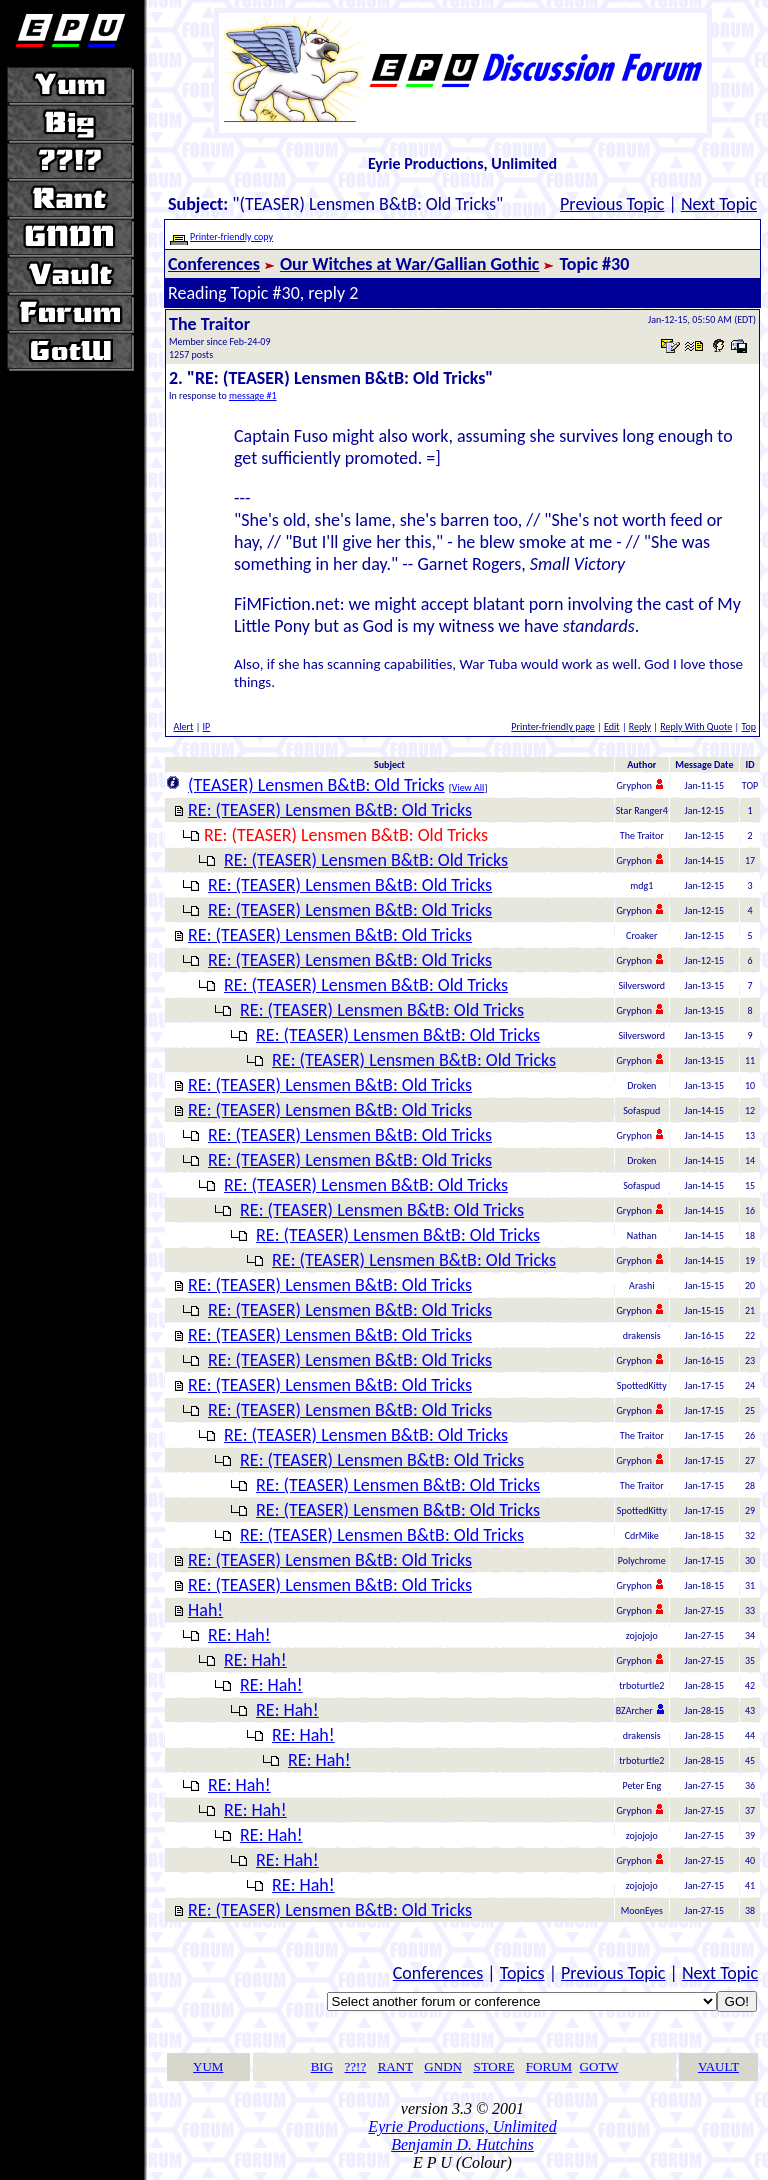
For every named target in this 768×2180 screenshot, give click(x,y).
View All (468, 787)
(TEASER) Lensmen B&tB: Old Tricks (316, 785)
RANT (395, 2066)
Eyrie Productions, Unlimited (462, 2126)
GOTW (599, 2066)
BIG (322, 2066)
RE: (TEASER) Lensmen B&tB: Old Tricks (330, 810)
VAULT (718, 2066)
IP (207, 726)
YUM (208, 2066)
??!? (356, 2066)
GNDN (443, 2066)
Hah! (205, 1610)
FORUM (549, 2066)
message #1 (253, 395)
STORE (493, 2066)
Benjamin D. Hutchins (462, 2144)
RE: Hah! (239, 1635)
